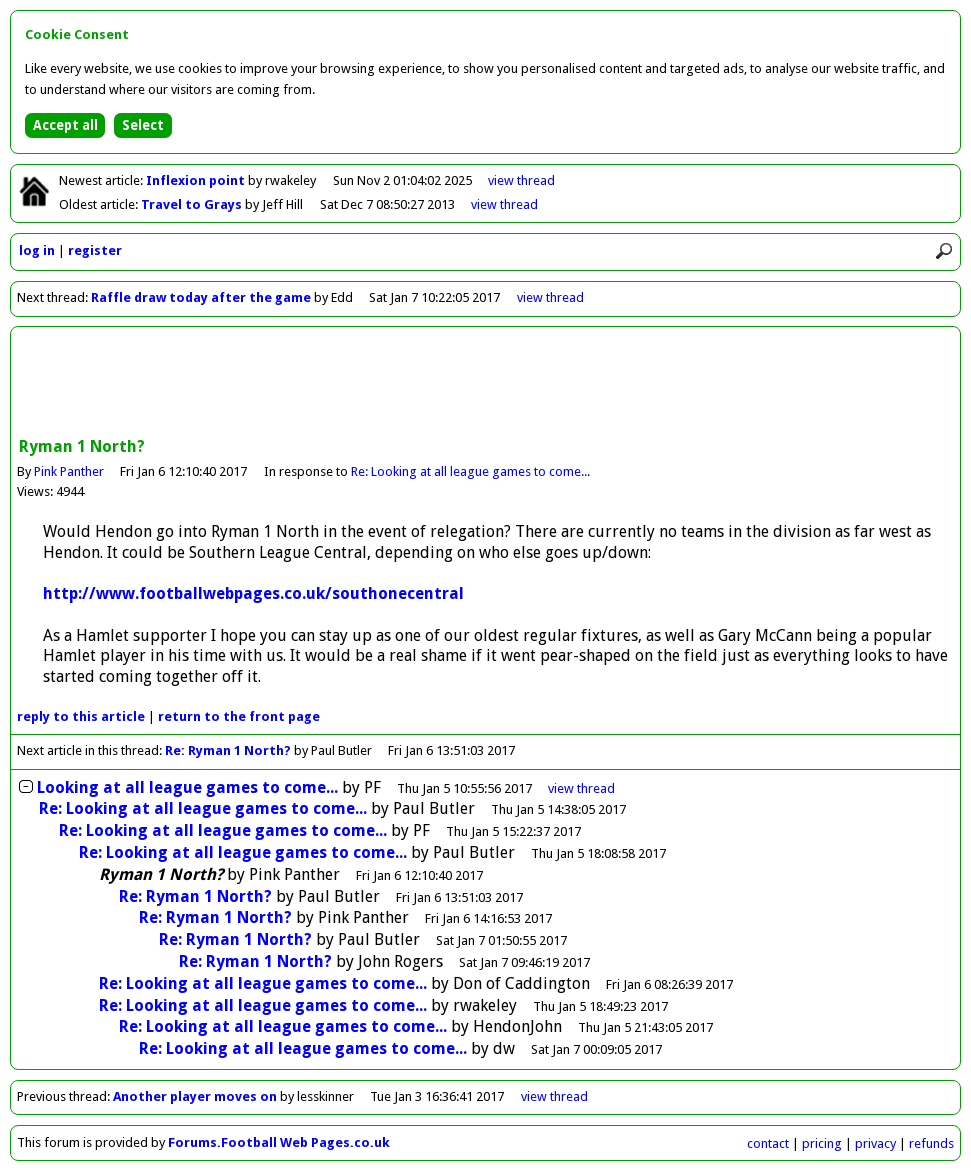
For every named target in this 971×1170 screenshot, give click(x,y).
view (521, 180)
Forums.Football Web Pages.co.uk (279, 1142)
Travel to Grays (193, 204)
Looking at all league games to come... (187, 787)
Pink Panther (69, 471)
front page (239, 716)
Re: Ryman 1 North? (228, 750)
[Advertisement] (486, 384)
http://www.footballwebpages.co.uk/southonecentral (253, 593)
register (95, 250)
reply (81, 716)
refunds (931, 1143)
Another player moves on (195, 1096)
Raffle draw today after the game (201, 297)
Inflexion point (197, 180)
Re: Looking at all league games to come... (470, 471)
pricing (822, 1143)
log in (37, 250)
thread (581, 788)
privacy (875, 1143)
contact (768, 1143)
